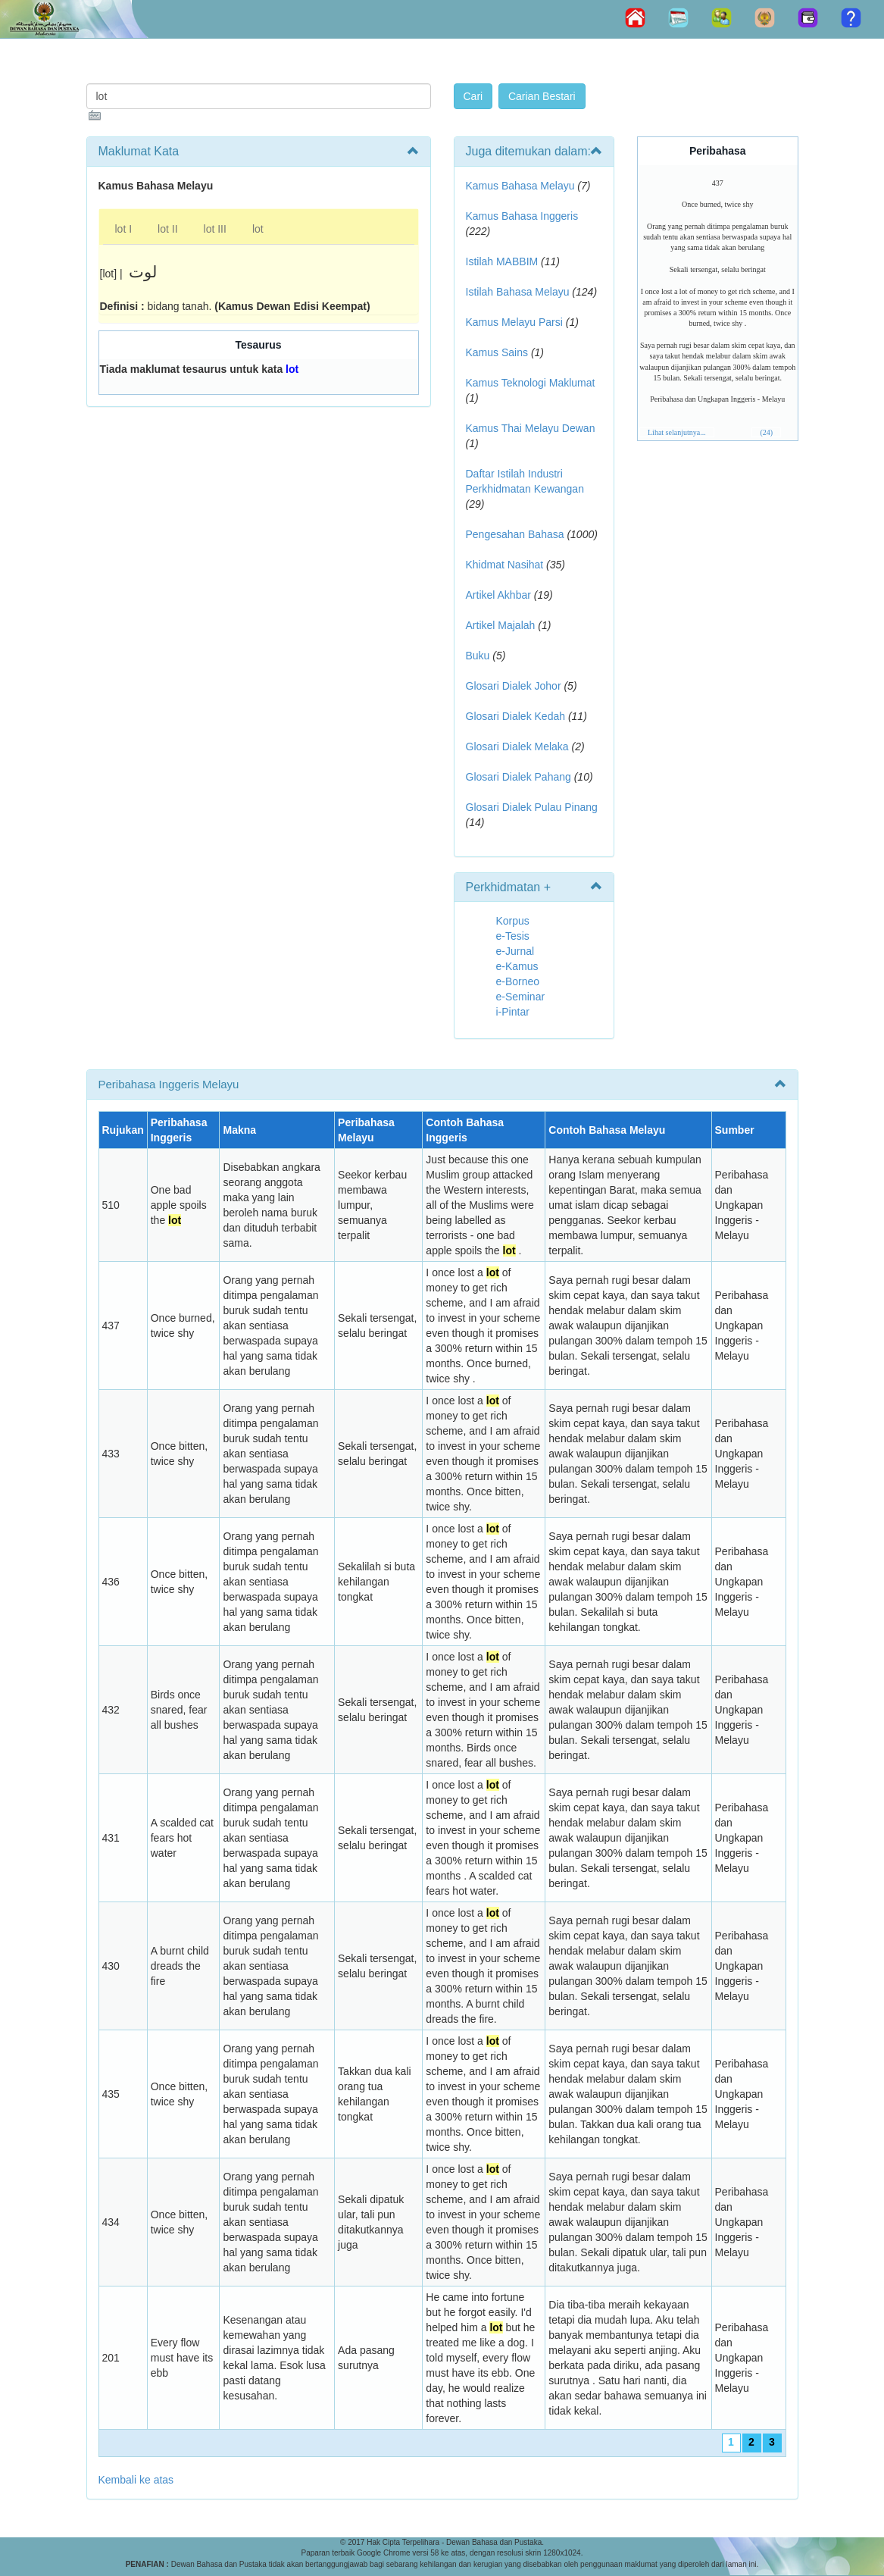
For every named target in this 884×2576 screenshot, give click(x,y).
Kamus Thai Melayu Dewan (530, 428)
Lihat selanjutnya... (677, 432)
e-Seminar (520, 997)
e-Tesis (512, 936)
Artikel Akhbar (498, 595)
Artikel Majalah (501, 625)
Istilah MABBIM (502, 261)
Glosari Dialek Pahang (518, 777)
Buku (478, 655)
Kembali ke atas (136, 2480)
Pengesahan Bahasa (515, 534)
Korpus (512, 921)
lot (258, 229)
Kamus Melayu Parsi (514, 322)
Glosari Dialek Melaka (517, 746)
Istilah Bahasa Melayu (518, 292)
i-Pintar (512, 1012)
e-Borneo (518, 981)
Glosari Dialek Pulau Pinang (532, 807)
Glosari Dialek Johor (513, 686)
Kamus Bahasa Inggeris (522, 216)
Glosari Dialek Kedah (516, 716)
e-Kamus (517, 966)
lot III (215, 229)
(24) (766, 432)
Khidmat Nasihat (505, 565)
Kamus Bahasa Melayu (522, 186)
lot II (167, 229)
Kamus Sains (497, 352)
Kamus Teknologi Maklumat (530, 383)
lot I (124, 229)
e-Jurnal (515, 951)
